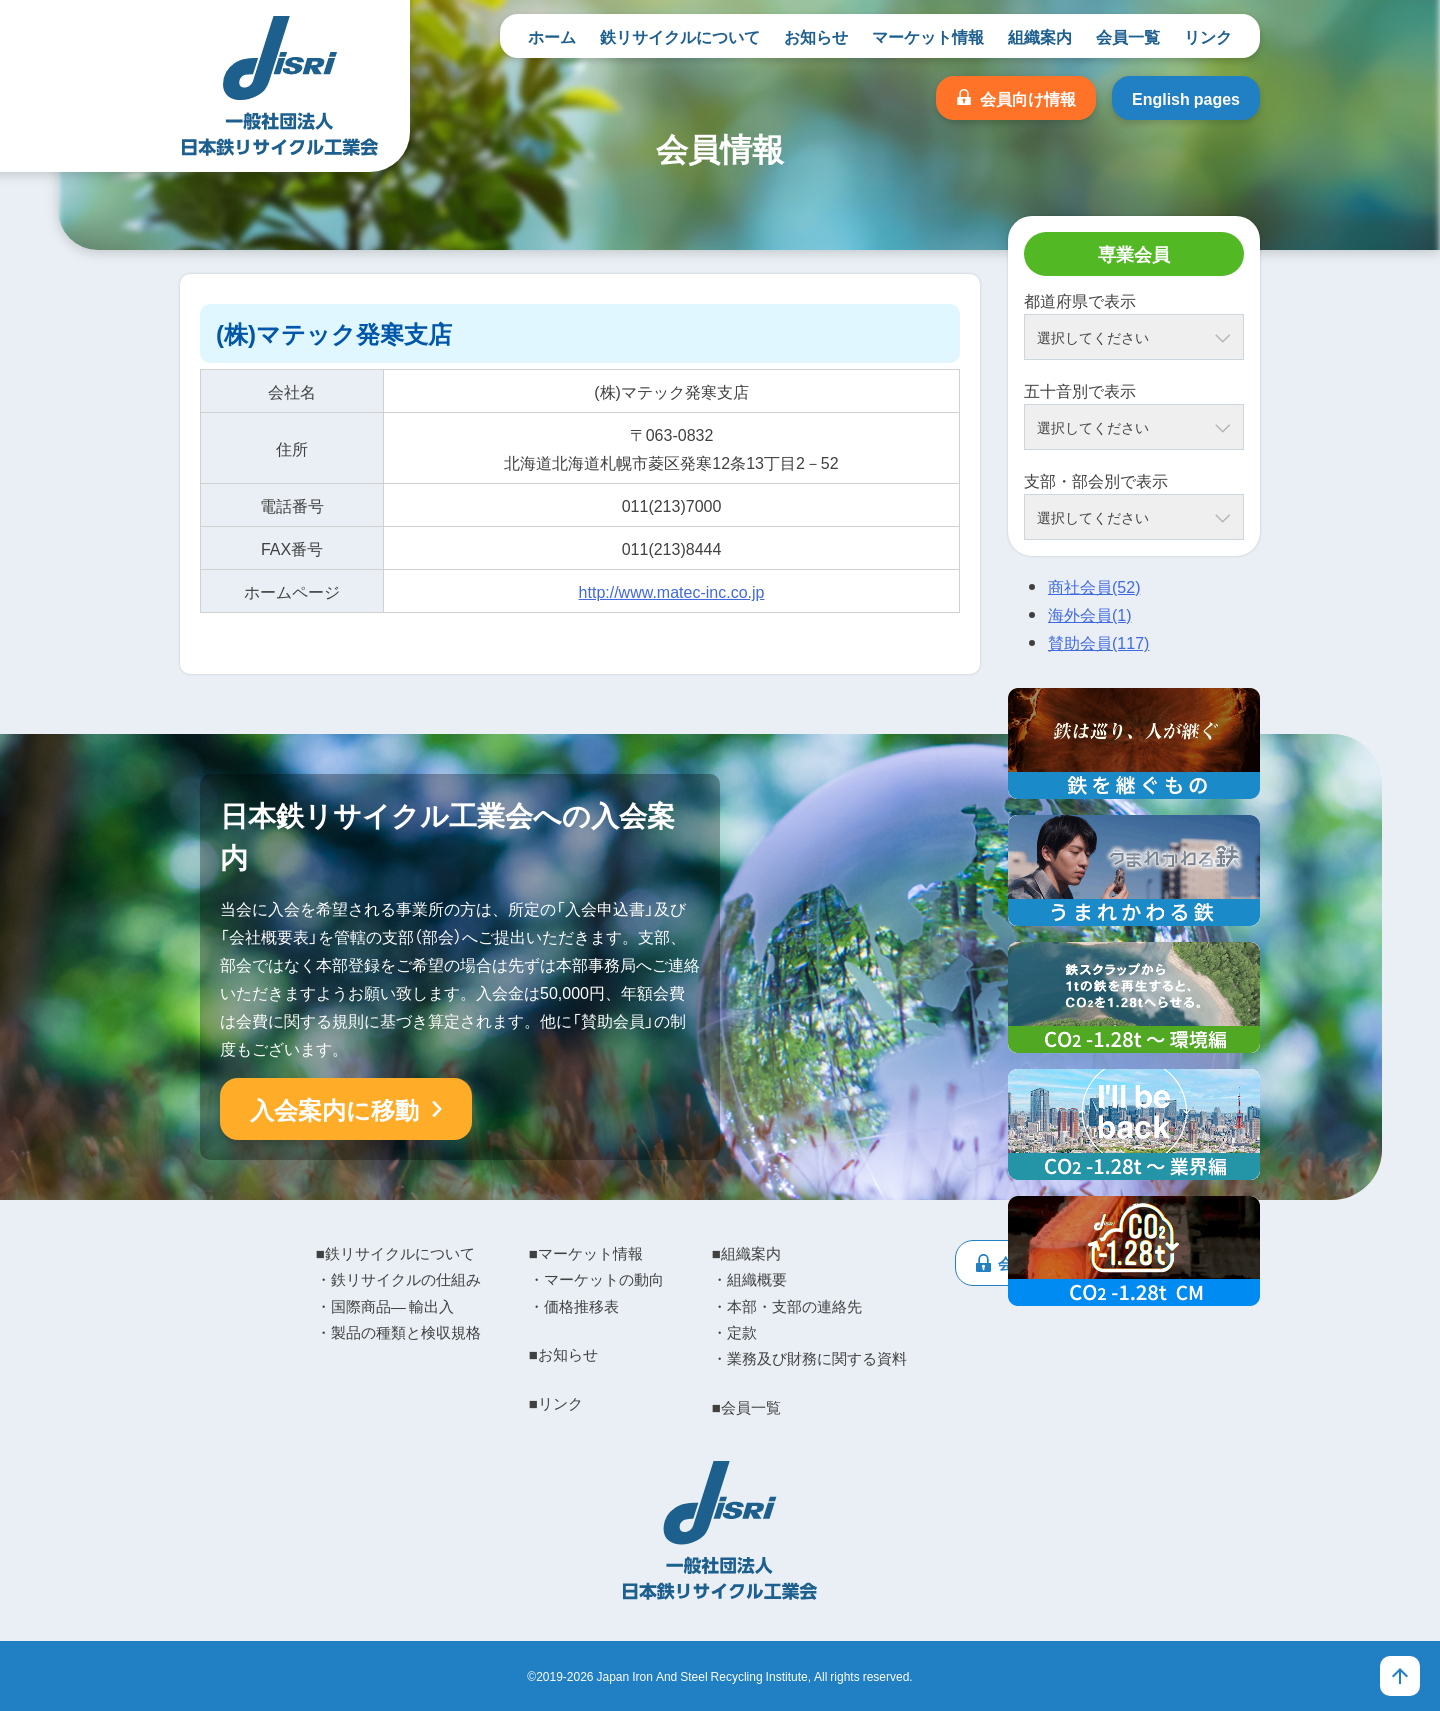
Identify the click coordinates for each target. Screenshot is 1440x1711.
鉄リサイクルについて (680, 36)
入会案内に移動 (334, 1109)
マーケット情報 (928, 36)
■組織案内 (746, 1253)
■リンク (556, 1403)
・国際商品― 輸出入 (385, 1306)
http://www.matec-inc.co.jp (672, 591)
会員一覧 (1128, 36)
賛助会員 (1098, 642)
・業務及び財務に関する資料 (809, 1358)
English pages (1186, 98)
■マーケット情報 (586, 1253)
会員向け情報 (1028, 98)
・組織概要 (749, 1279)
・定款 (734, 1332)
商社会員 (1094, 586)
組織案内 (1040, 36)
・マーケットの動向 (596, 1279)
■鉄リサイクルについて (395, 1253)
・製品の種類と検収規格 (398, 1332)
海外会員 (1090, 614)
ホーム (552, 36)
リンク (1208, 36)
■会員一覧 (746, 1407)
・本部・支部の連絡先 (787, 1306)
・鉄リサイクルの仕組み (398, 1279)
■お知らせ (563, 1354)
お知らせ (816, 36)
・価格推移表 (574, 1306)
